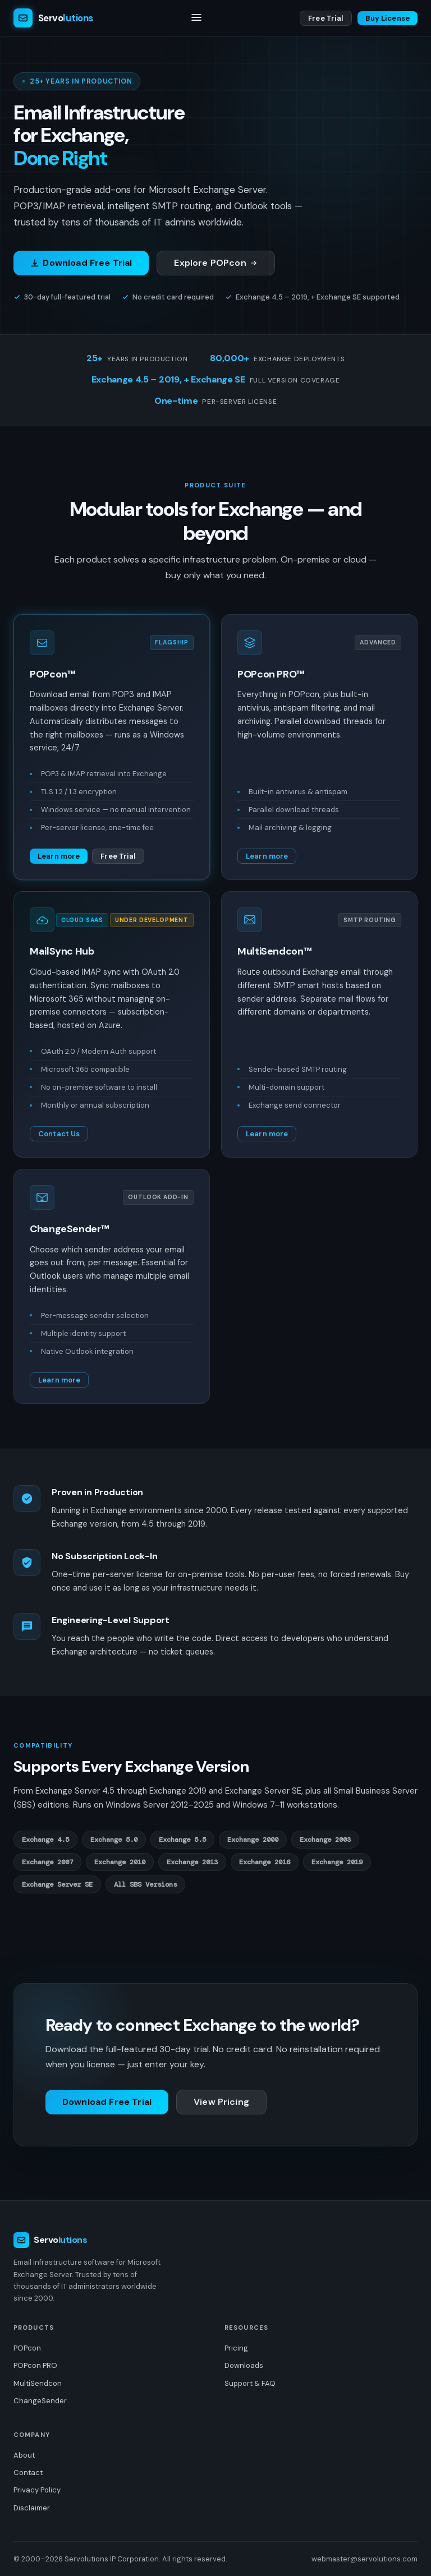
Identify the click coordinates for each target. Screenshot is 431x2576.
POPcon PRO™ (271, 674)
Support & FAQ (250, 2383)
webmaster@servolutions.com (364, 2559)
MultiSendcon (37, 2383)
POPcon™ (52, 674)
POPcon (27, 2348)
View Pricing (221, 2102)
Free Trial (325, 18)
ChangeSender (40, 2401)
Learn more (59, 856)
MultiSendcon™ (274, 951)
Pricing (236, 2348)
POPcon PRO (35, 2365)
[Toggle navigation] (196, 18)
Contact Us (59, 1134)
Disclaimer (31, 2508)
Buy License (387, 18)
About (24, 2455)
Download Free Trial (81, 263)
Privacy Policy (37, 2490)
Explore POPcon (216, 263)
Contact (28, 2472)
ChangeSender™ (69, 1229)
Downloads (243, 2365)
